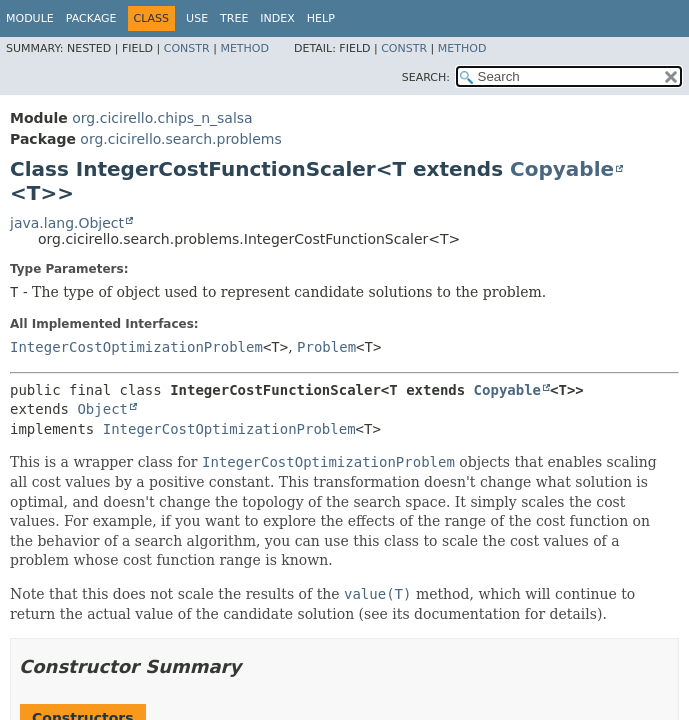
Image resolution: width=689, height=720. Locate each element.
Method (244, 48)
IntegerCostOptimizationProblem (136, 347)
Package (91, 18)
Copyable (562, 169)
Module (30, 18)
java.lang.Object (67, 223)
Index (277, 18)
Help (321, 18)
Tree (234, 18)
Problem (326, 347)
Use (197, 18)
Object (102, 409)
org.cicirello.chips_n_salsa (162, 118)
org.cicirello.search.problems (180, 139)
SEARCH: (426, 77)
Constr (187, 48)
